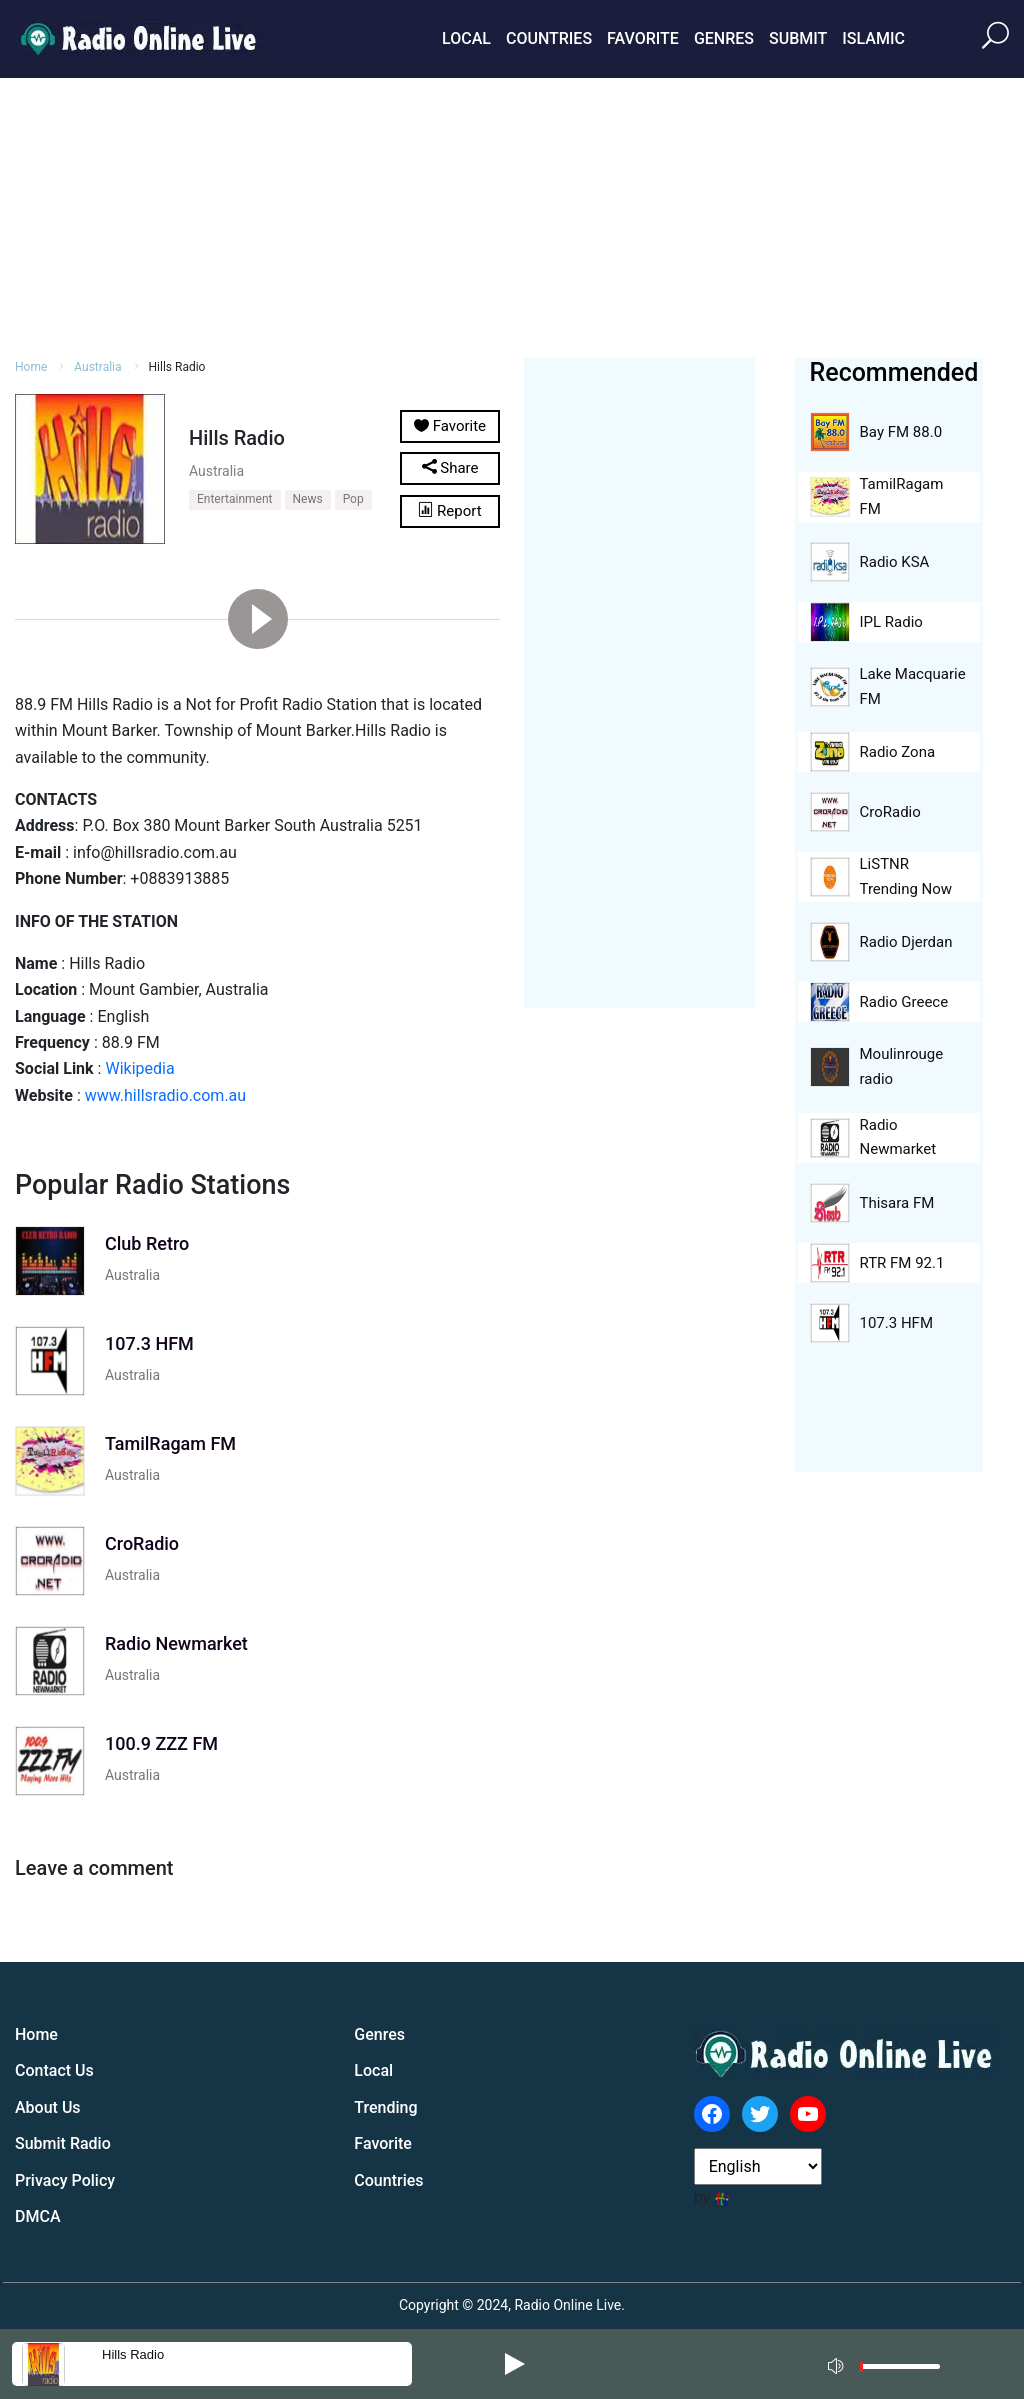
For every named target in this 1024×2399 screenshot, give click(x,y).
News (308, 499)
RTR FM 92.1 (902, 1263)
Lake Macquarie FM (913, 686)
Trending (385, 2107)
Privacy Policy (65, 2180)
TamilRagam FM (902, 496)
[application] (890, 2364)
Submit (798, 38)
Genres (724, 38)
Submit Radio (63, 2143)
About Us (48, 2107)
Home (36, 2034)
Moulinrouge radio (902, 1066)
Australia (216, 471)
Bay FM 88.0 (901, 432)
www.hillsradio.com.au (165, 1095)
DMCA (38, 2216)
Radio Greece (904, 1002)
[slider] (900, 2371)
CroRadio (890, 812)
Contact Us (54, 2070)
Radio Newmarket (898, 1137)
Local (466, 38)
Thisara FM (897, 1203)
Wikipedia (139, 1068)
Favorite (643, 38)
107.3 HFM (896, 1323)
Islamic (873, 38)
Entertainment (235, 499)
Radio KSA (895, 562)
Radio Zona (898, 752)
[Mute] (838, 2363)
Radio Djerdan (906, 942)
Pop (353, 499)
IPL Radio (891, 622)
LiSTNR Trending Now (906, 876)
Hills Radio (133, 2354)
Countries (549, 38)
